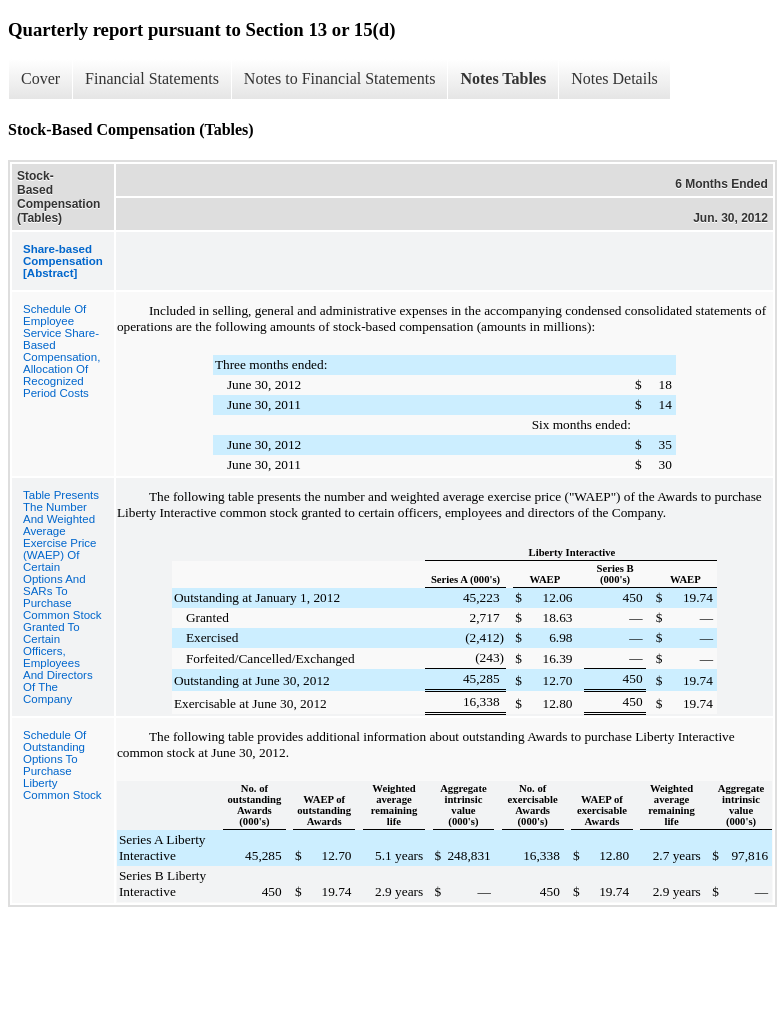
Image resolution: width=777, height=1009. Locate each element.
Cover (40, 78)
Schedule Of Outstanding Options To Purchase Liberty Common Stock (62, 765)
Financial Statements (152, 78)
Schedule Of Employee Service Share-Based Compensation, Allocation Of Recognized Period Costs (61, 351)
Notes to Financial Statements (340, 78)
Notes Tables (503, 78)
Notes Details (614, 78)
